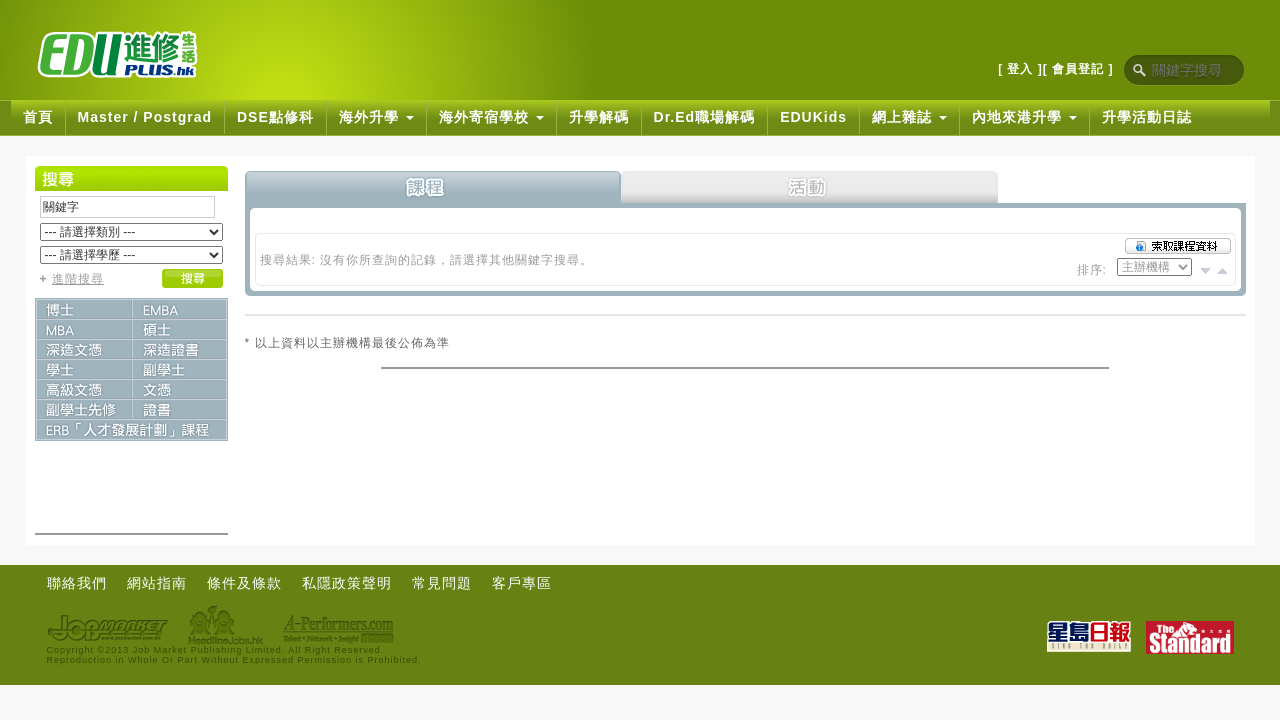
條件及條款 (244, 583)
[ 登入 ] (1020, 69)
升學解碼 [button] (599, 117)
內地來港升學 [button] (1024, 117)
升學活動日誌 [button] (1147, 117)
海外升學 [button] (376, 117)
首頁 (38, 117)
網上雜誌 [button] (909, 117)
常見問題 (442, 583)
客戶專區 (522, 583)
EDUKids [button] (813, 117)
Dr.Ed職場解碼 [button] (705, 117)
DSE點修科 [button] (275, 117)
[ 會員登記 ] (1078, 69)
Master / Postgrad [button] (145, 117)
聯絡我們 (77, 583)
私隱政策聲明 (347, 583)
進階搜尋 (78, 279)
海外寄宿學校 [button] (491, 117)
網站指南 (157, 583)
